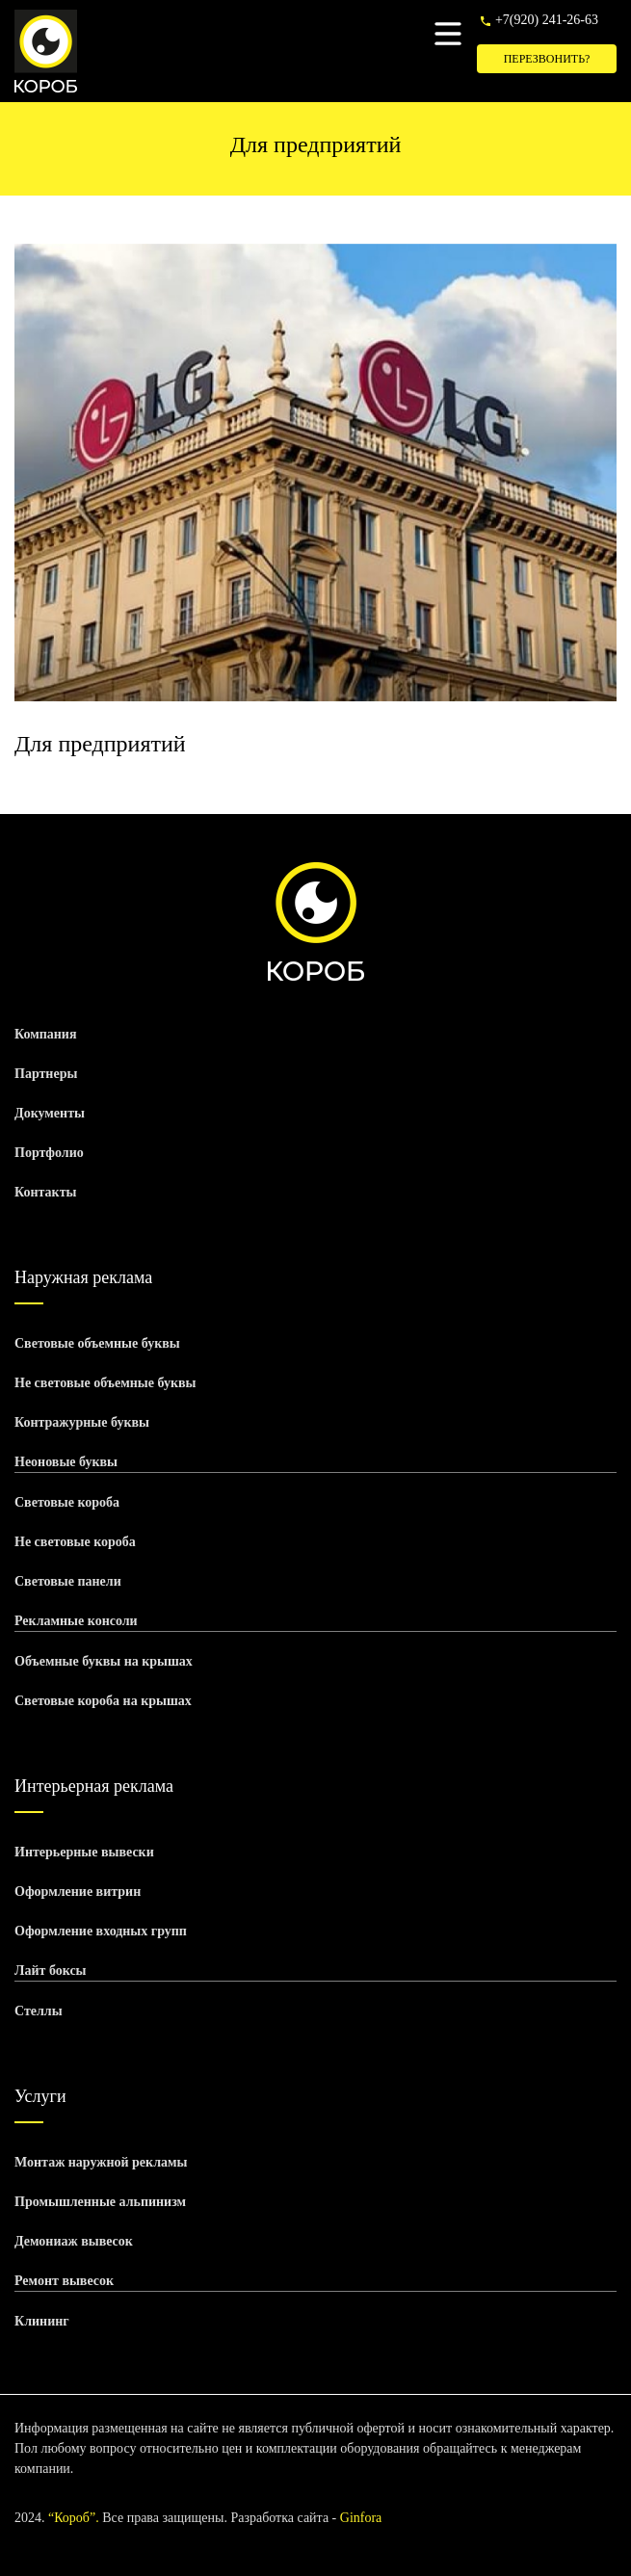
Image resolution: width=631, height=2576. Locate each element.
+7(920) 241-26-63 (546, 20)
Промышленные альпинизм (100, 2202)
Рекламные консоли (76, 1621)
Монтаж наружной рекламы (100, 2162)
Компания (45, 1034)
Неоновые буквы (66, 1462)
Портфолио (49, 1152)
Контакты (45, 1192)
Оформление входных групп (100, 1931)
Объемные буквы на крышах (103, 1661)
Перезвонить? (547, 59)
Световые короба (66, 1502)
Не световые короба (75, 1542)
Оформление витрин (77, 1891)
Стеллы (38, 2011)
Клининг (41, 2321)
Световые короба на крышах (103, 1701)
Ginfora (361, 2517)
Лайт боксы (50, 1970)
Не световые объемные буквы (105, 1383)
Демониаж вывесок (73, 2241)
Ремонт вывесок (64, 2281)
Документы (49, 1113)
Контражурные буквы (81, 1422)
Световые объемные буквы (97, 1343)
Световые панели (67, 1581)
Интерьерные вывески (84, 1852)
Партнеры (45, 1073)
